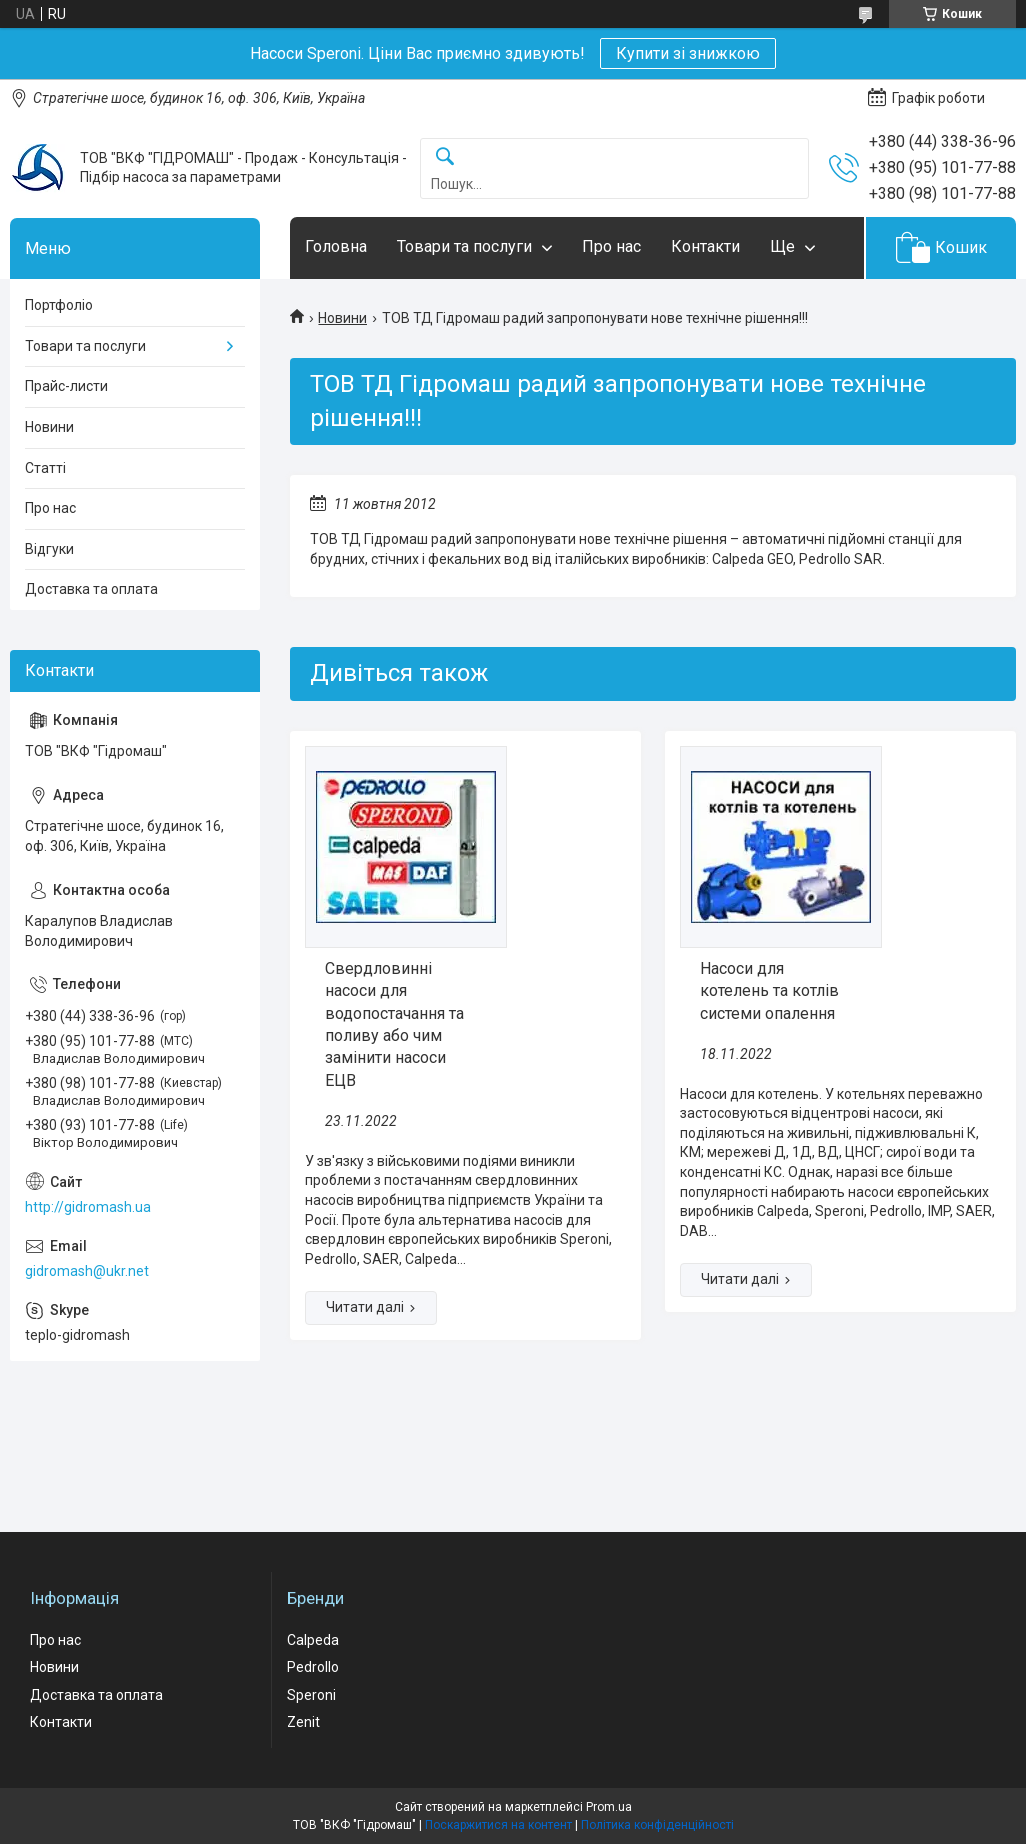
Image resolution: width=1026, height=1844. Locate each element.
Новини (342, 318)
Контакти (705, 246)
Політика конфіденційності (657, 1825)
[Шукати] (445, 157)
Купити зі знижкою (688, 53)
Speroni (311, 1695)
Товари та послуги (464, 246)
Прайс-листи (66, 386)
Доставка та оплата (91, 589)
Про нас (611, 246)
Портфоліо (59, 305)
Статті (45, 468)
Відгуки (49, 549)
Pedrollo (313, 1667)
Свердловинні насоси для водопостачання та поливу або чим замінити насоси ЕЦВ (394, 1024)
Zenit (303, 1722)
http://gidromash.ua (88, 1207)
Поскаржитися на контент (498, 1825)
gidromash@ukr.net (87, 1271)
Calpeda (313, 1640)
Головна (336, 246)
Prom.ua (609, 1807)
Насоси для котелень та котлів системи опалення (769, 991)
